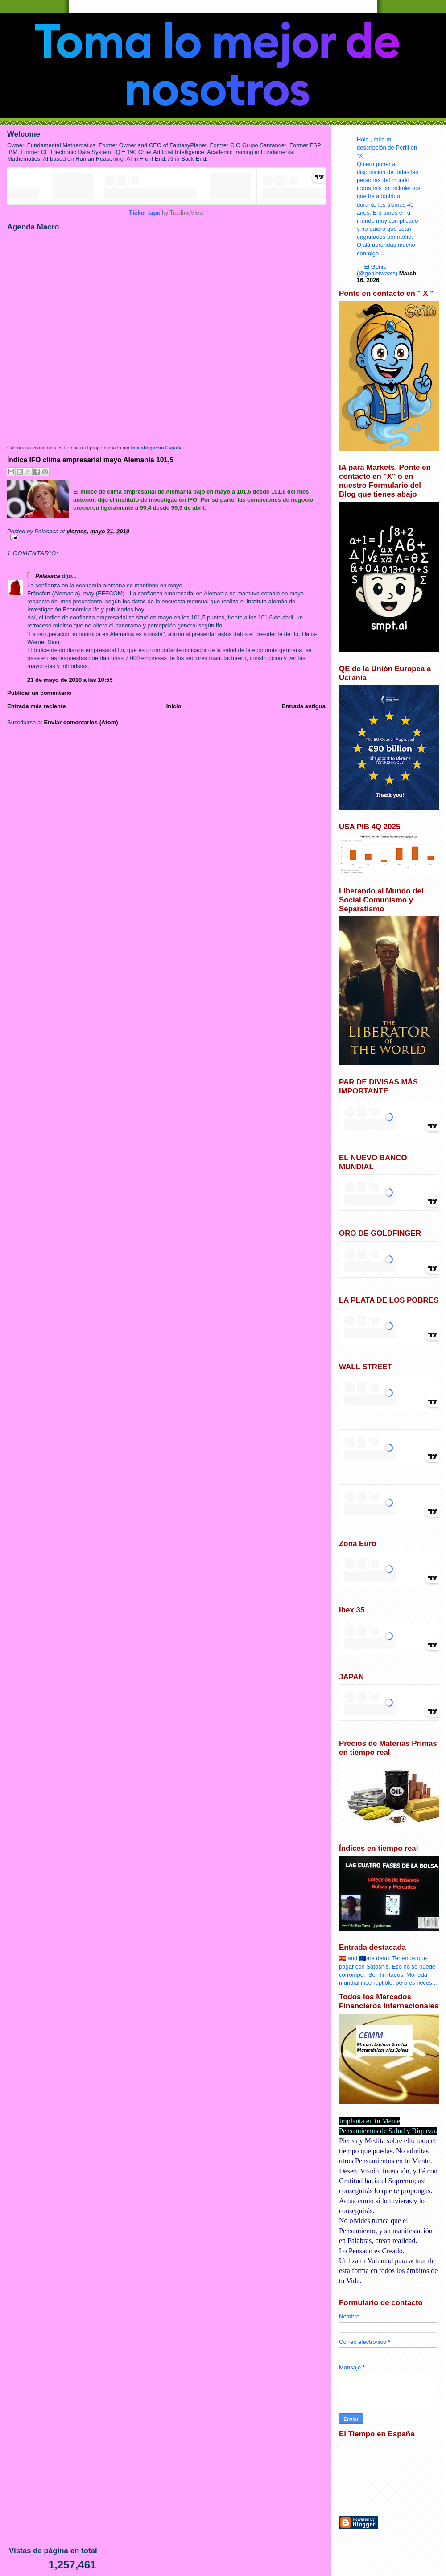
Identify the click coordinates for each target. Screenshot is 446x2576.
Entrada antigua (304, 706)
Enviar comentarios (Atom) (81, 722)
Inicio (174, 706)
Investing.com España (157, 447)
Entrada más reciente (36, 706)
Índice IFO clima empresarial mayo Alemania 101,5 (90, 460)
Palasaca (47, 576)
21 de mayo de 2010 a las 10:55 (70, 680)
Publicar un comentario (39, 693)
